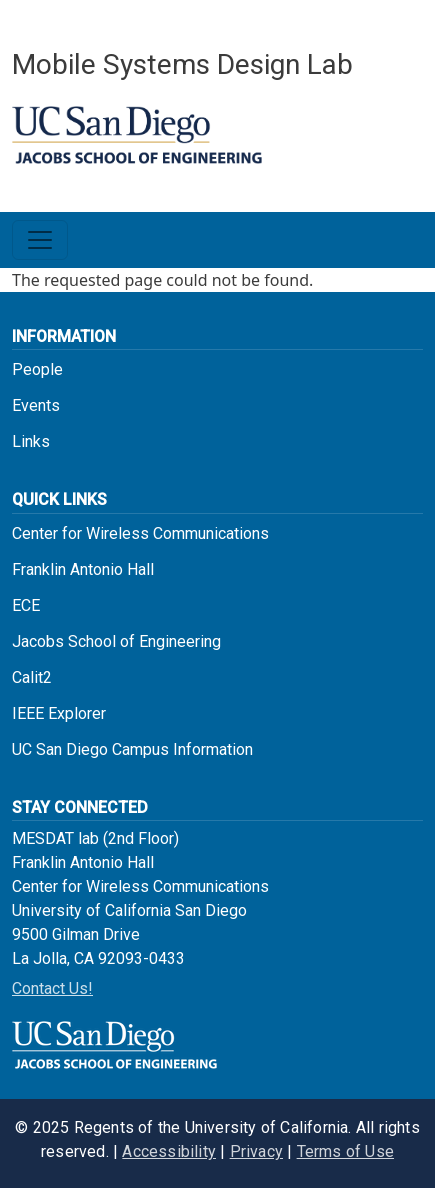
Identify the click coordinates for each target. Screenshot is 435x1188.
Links (31, 441)
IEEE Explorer (59, 713)
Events (36, 405)
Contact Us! (52, 988)
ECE (26, 605)
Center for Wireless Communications (140, 533)
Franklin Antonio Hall (83, 569)
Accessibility (169, 1151)
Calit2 (32, 677)
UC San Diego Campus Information (132, 749)
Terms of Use (345, 1151)
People (37, 369)
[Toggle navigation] (40, 240)
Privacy (256, 1151)
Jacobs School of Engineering (116, 641)
